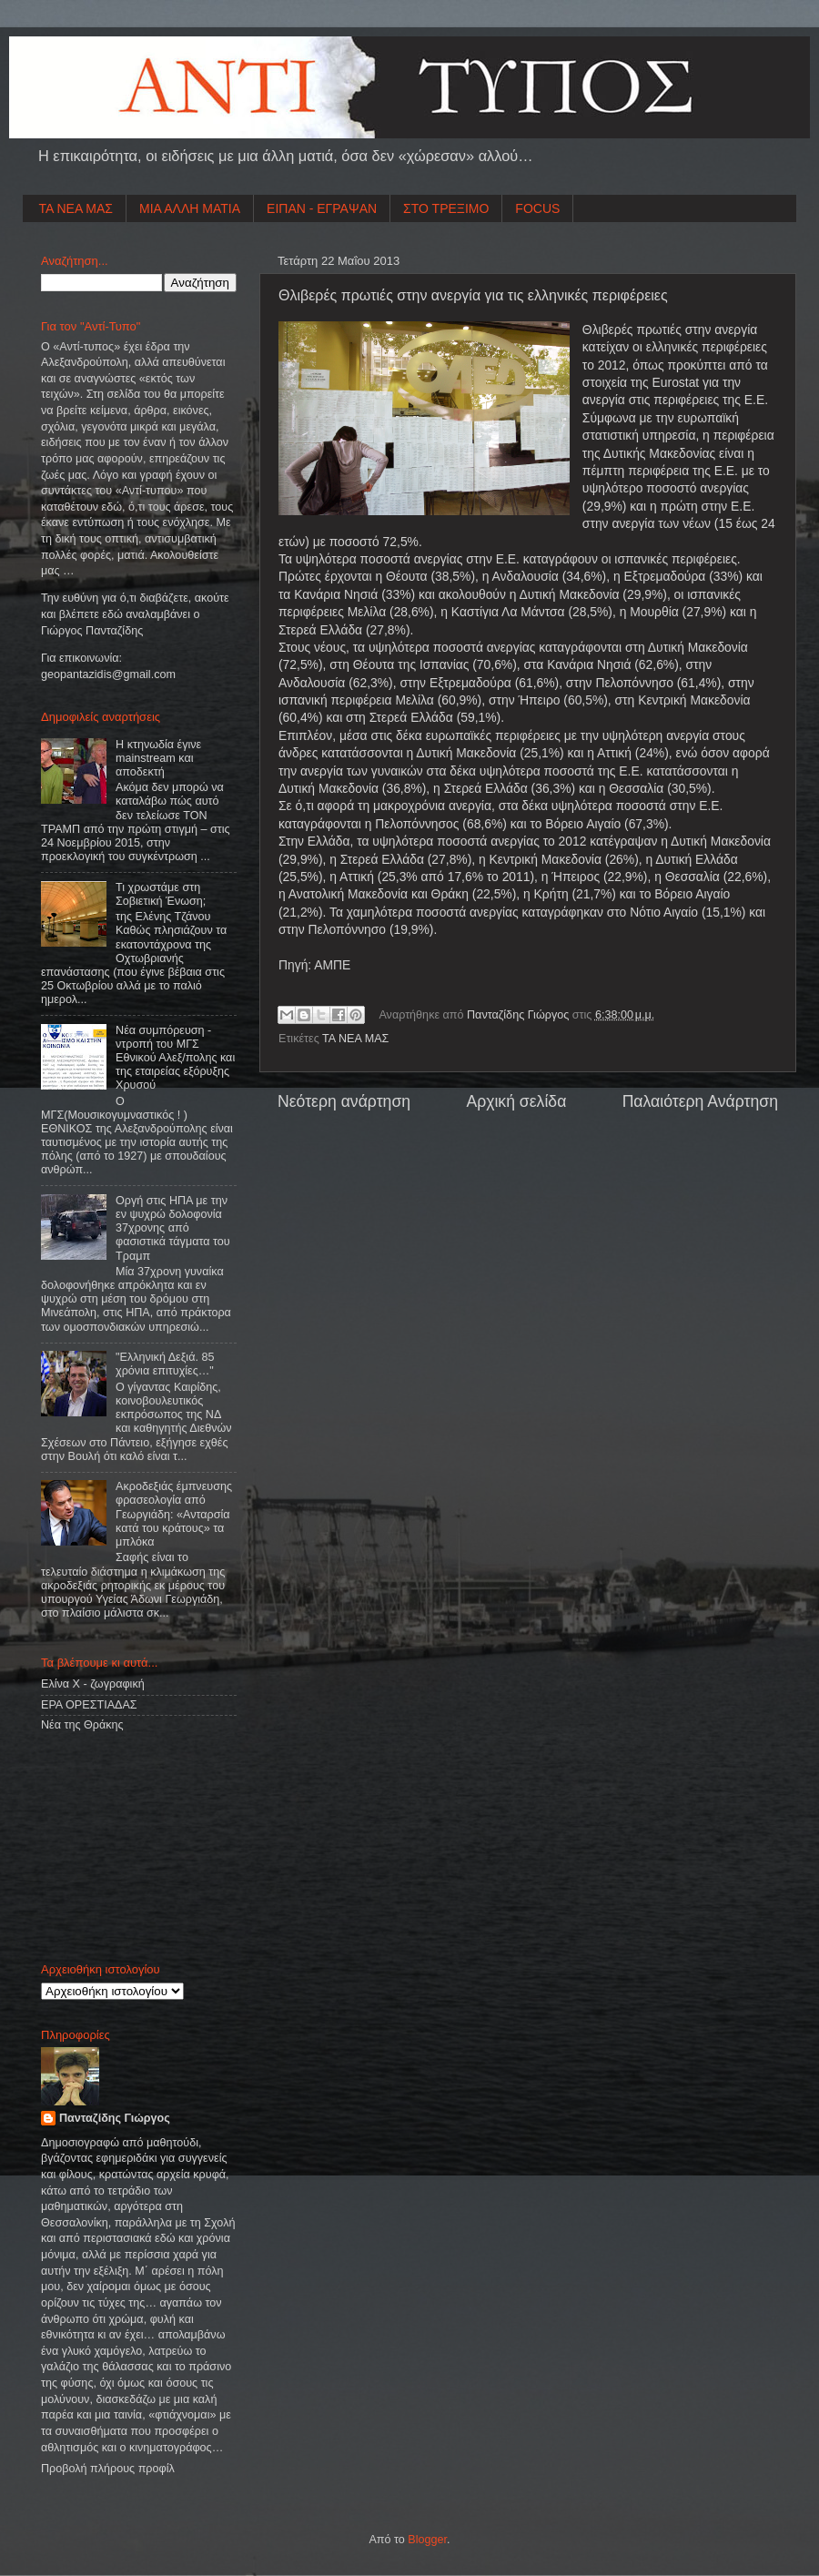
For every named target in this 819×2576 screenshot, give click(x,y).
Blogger (427, 2539)
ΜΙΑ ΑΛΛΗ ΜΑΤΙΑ (189, 208)
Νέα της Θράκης (82, 1725)
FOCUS (537, 208)
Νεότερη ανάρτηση (344, 1101)
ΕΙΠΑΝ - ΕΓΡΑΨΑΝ (322, 208)
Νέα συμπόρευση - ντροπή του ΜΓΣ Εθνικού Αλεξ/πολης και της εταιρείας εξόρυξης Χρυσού (175, 1057)
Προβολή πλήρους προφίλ (108, 2468)
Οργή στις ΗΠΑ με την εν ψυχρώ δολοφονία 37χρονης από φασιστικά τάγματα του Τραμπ (173, 1228)
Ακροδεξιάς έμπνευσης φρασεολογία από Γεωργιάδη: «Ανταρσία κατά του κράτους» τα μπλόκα (174, 1513)
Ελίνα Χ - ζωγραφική (93, 1684)
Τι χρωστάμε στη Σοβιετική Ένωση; (161, 894)
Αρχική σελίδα (516, 1101)
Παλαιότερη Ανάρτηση (700, 1101)
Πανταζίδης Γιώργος (519, 1015)
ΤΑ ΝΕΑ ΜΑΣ (76, 208)
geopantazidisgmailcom (108, 674)
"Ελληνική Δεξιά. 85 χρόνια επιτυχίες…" (165, 1364)
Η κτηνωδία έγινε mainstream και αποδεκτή (158, 758)
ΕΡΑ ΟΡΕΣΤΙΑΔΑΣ (89, 1705)
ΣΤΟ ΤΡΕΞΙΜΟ (446, 208)
